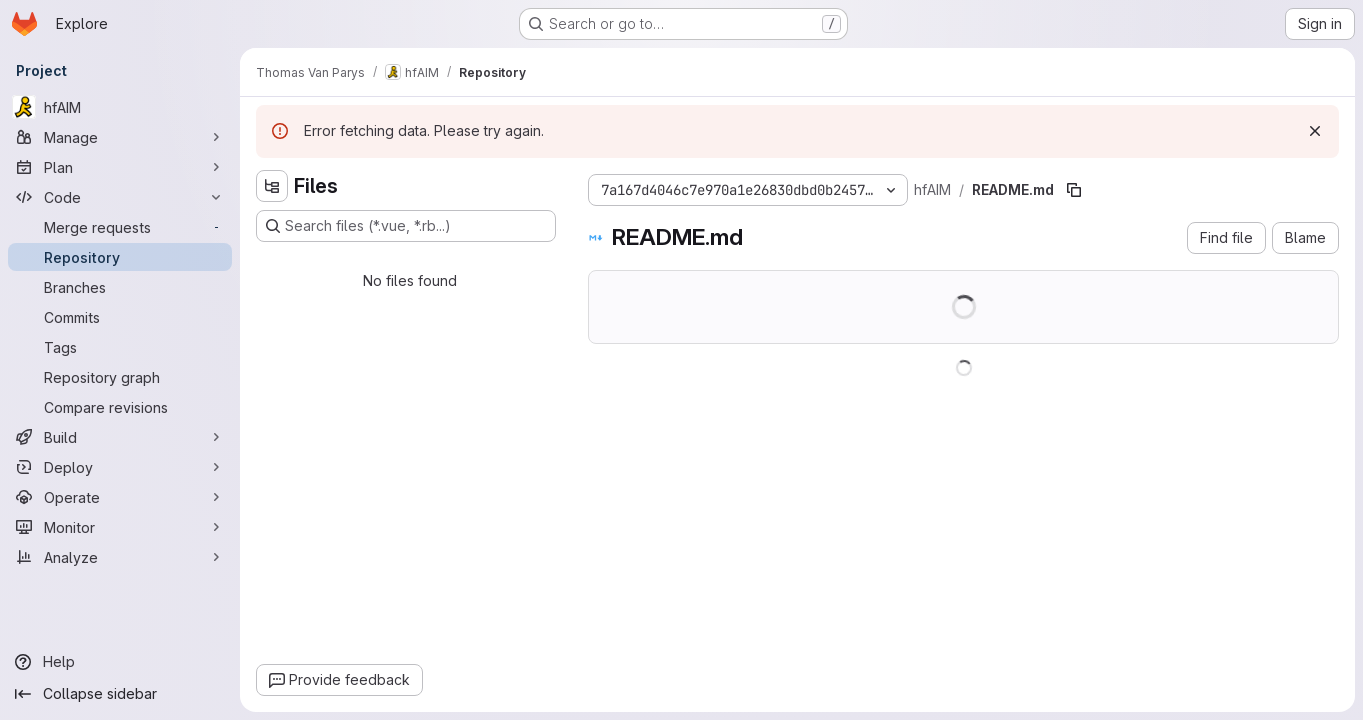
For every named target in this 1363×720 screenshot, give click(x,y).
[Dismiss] (1315, 131)
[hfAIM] (120, 107)
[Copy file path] (1074, 190)
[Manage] (120, 137)
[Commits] (120, 317)
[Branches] (120, 287)
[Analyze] (120, 557)
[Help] (120, 662)
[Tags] (120, 347)
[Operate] (120, 497)
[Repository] (120, 257)
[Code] (120, 197)
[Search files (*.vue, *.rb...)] (406, 226)
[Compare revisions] (120, 407)
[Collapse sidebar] (120, 694)
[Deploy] (120, 467)
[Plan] (120, 167)
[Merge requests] (120, 227)
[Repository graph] (120, 377)
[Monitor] (120, 527)
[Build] (120, 437)
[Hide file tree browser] (272, 186)
